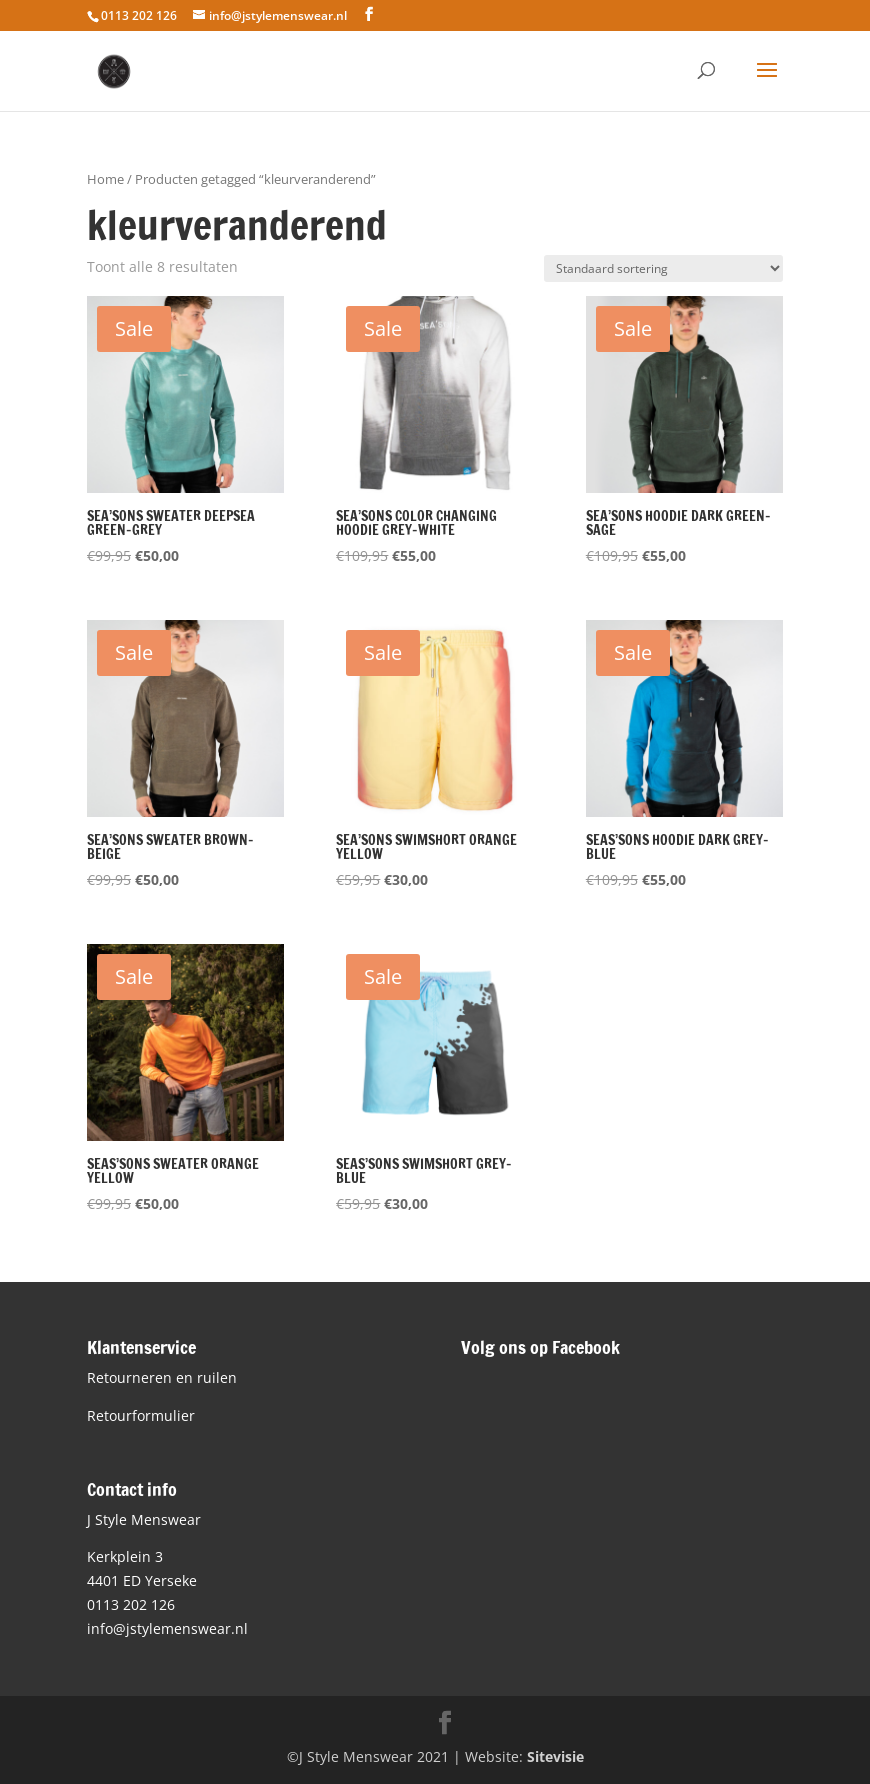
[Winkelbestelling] (663, 268)
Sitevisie (555, 1756)
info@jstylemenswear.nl (167, 1628)
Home (105, 179)
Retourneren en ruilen (162, 1377)
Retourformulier (141, 1415)
